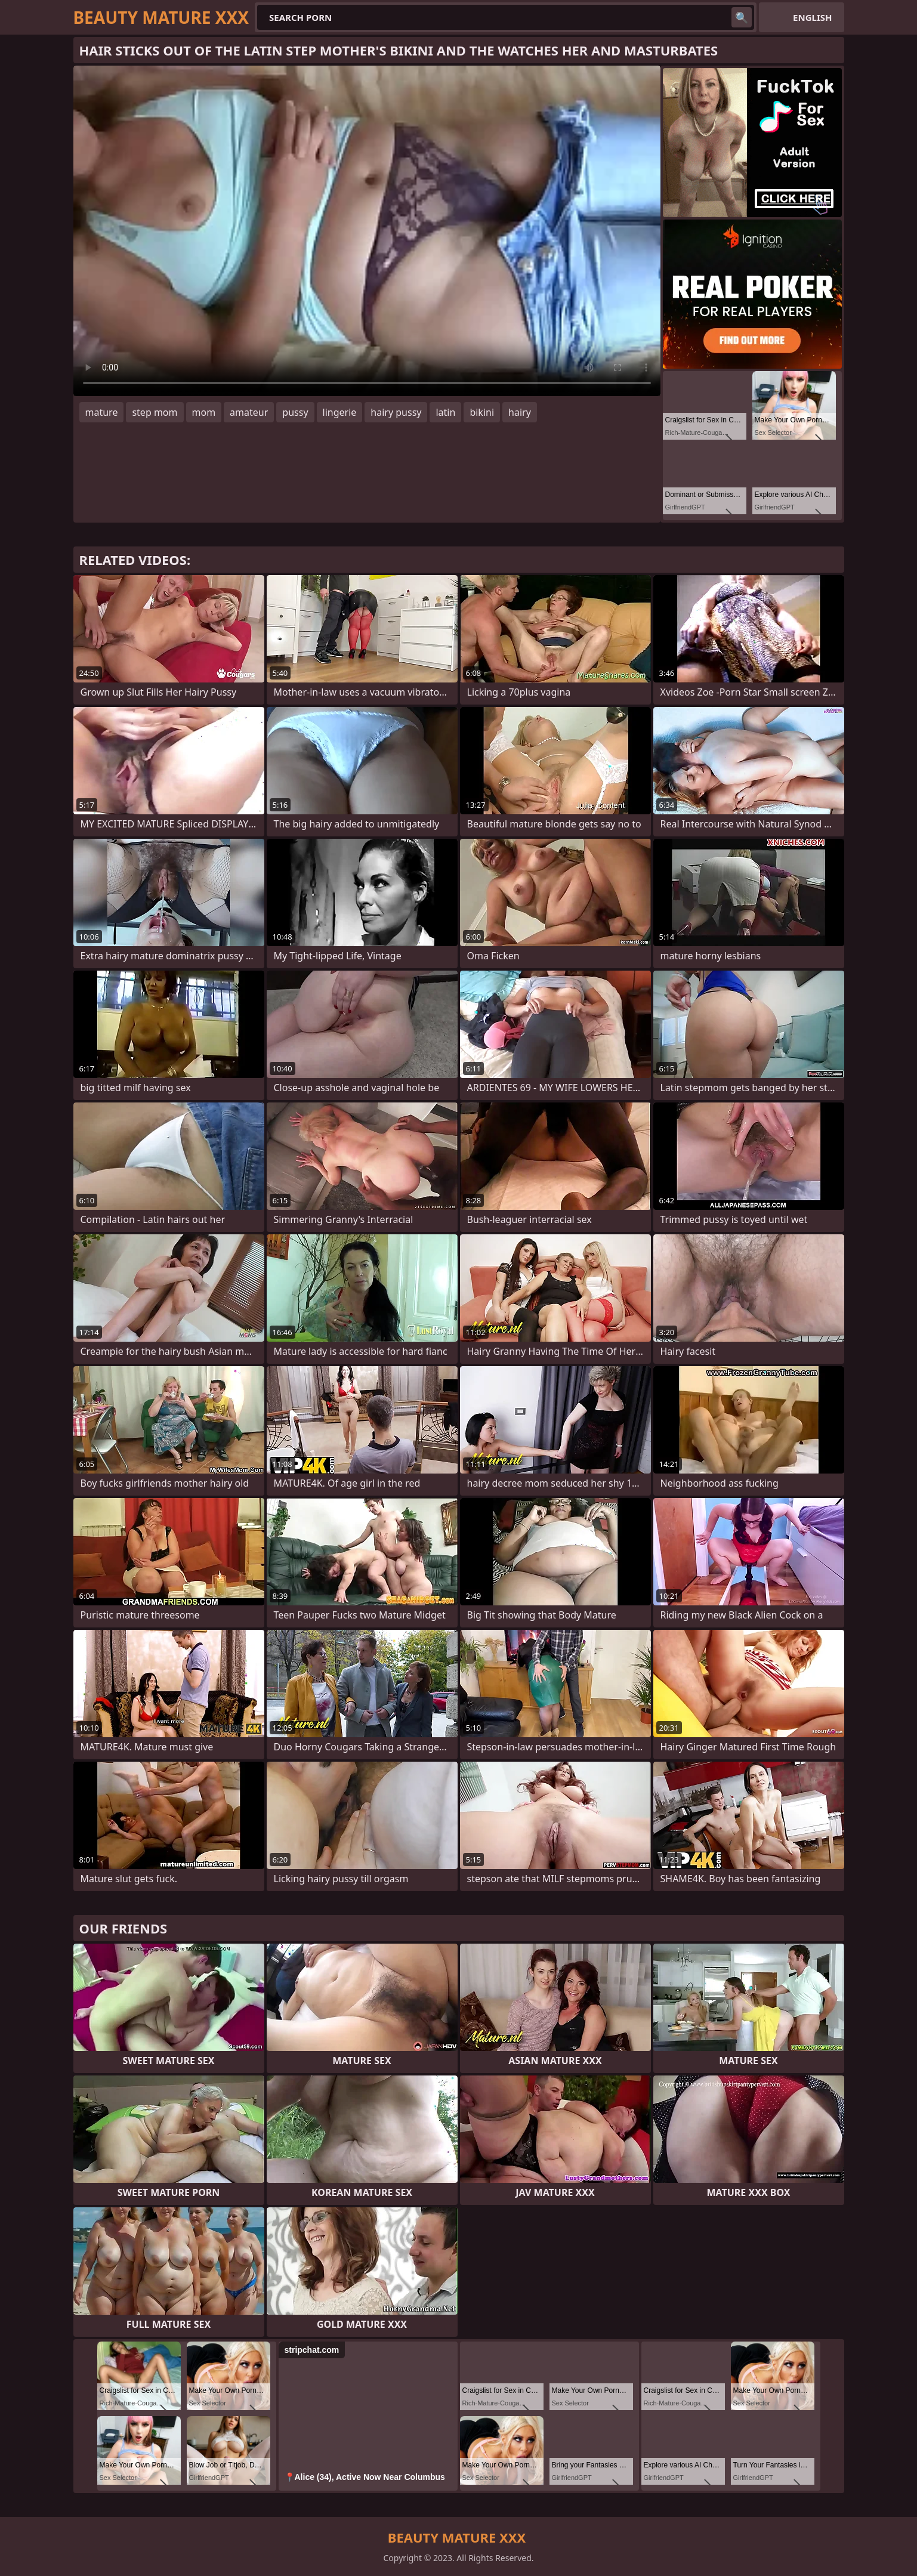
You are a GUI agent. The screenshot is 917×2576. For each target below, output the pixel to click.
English (812, 17)
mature (101, 412)
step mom (154, 412)
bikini (482, 412)
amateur (249, 412)
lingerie (340, 412)
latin (445, 412)
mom (204, 412)
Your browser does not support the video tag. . (366, 231)
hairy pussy (395, 412)
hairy (519, 412)
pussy (295, 412)
